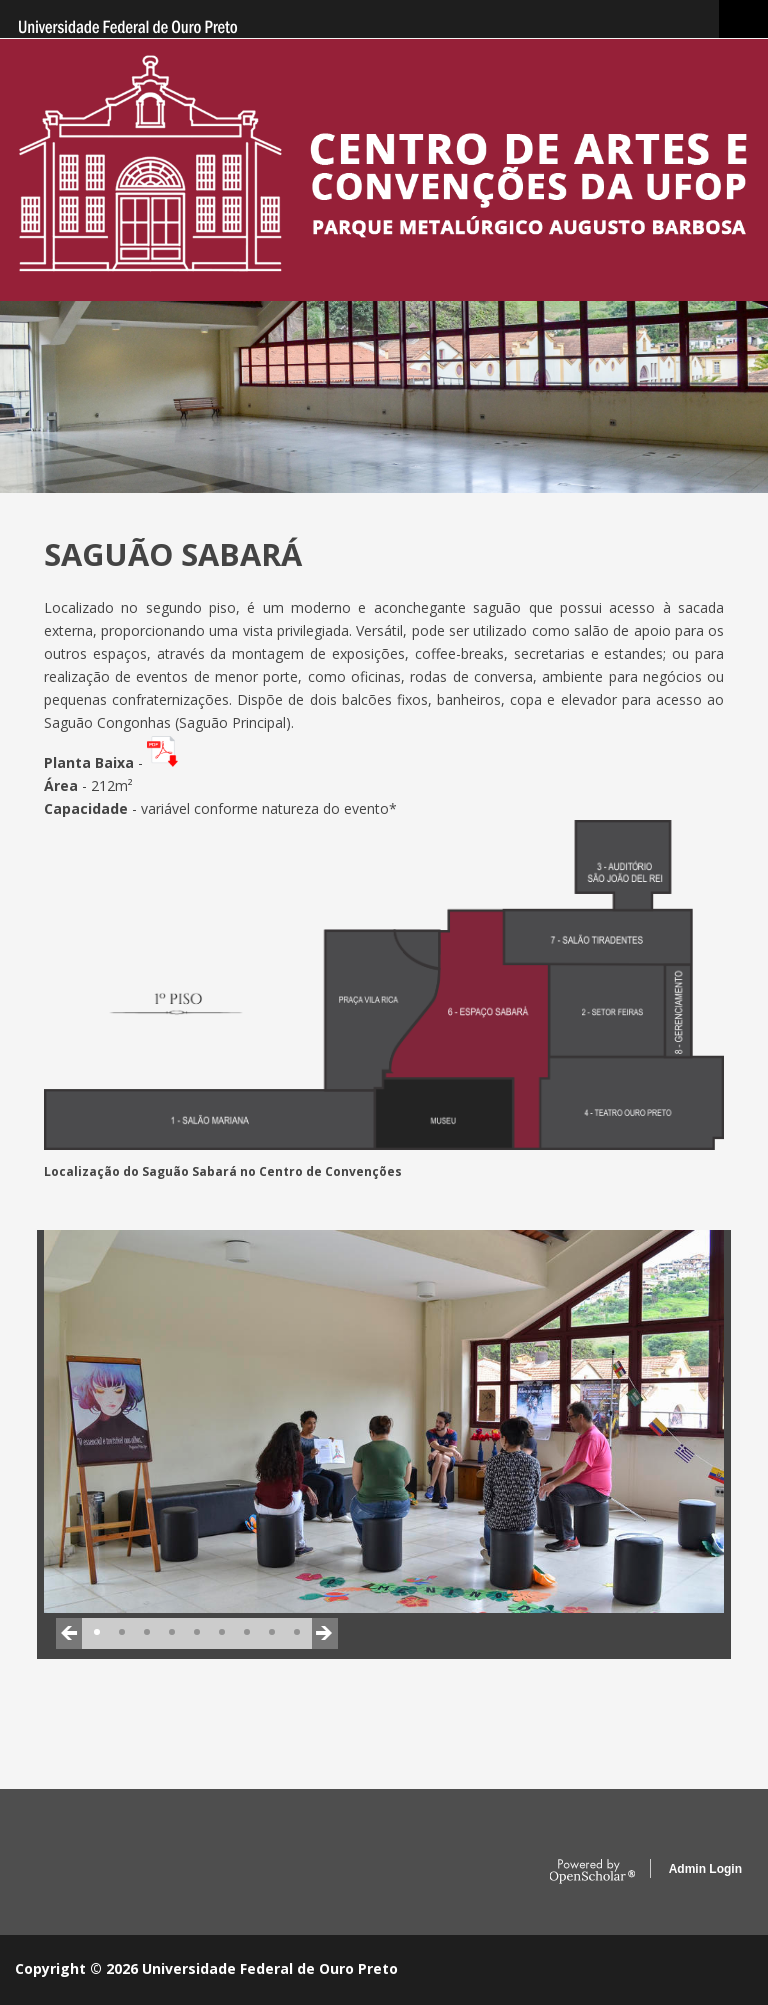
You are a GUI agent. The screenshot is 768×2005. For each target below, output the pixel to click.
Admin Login (705, 1869)
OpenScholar (592, 1872)
